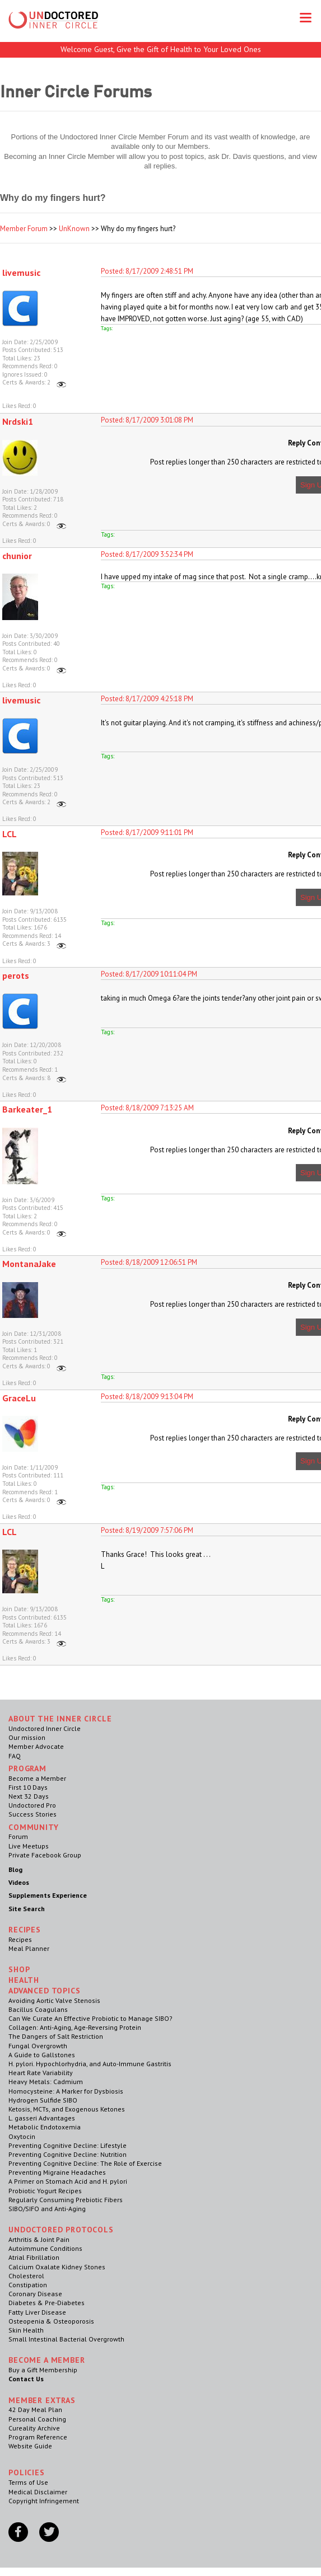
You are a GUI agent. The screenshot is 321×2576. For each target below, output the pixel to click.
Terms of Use (28, 2482)
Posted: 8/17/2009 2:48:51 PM (147, 271)
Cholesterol (26, 2276)
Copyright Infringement (43, 2501)
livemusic (21, 272)
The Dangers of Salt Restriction (55, 2036)
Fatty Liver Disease (37, 2312)
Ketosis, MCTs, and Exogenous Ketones (66, 2109)
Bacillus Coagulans (38, 2009)
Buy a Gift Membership (42, 2370)
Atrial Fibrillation (33, 2257)
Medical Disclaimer (37, 2492)
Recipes (20, 1939)
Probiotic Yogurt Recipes (45, 2190)
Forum (18, 1836)
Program (27, 1768)
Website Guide (30, 2446)
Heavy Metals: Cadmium (45, 2081)
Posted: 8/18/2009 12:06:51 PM (149, 1262)
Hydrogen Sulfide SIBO (42, 2100)
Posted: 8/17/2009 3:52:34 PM (147, 554)
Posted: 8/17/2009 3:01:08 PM (147, 420)
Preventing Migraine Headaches (57, 2172)
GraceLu (19, 1398)
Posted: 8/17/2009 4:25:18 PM (147, 698)
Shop (19, 1969)
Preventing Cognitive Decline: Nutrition (67, 2154)
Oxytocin (21, 2136)
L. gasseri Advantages (41, 2118)
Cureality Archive (34, 2428)
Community (33, 1827)
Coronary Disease (35, 2293)
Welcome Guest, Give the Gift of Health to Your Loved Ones (161, 49)
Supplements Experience (47, 1895)
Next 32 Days (28, 1796)
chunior (17, 555)
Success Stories (32, 1814)
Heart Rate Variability (40, 2072)
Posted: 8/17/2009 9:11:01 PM (147, 832)
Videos (18, 1882)
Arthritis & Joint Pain (38, 2239)
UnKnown (74, 228)
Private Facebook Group (44, 1855)
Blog (15, 1869)
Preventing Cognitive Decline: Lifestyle (67, 2145)
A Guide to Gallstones (41, 2055)
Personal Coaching (37, 2419)
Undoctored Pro (32, 1805)
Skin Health (26, 2330)
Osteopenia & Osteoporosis (51, 2321)
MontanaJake (29, 1263)
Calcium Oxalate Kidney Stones (56, 2267)
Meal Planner (28, 1948)
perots (15, 975)
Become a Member (37, 1778)
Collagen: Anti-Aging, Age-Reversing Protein (74, 2027)
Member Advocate (36, 1746)
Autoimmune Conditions (45, 2248)
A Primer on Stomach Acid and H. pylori (67, 2181)
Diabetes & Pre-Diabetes (46, 2302)
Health (23, 1980)
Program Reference (37, 2437)
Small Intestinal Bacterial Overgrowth (66, 2339)
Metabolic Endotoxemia (44, 2127)
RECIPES (24, 1930)
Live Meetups (28, 1846)
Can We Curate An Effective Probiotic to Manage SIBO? (90, 2018)
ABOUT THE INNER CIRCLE (59, 1719)
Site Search (26, 1908)
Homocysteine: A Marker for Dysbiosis (65, 2091)
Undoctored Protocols (61, 2230)
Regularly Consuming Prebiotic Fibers (65, 2199)
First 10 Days (28, 1787)
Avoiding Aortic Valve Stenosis (54, 2000)
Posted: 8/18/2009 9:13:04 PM (147, 1396)
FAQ (14, 1756)
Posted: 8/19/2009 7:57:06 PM (147, 1530)
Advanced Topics (44, 1991)
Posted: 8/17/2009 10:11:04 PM (149, 974)
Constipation (27, 2285)
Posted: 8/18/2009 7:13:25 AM (147, 1108)
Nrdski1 (17, 421)
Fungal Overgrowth (37, 2046)
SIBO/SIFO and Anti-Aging (47, 2208)
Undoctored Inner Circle (44, 1728)
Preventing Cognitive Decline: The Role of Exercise (85, 2163)
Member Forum (24, 228)
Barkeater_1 (27, 1109)
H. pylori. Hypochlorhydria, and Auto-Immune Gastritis (89, 2063)
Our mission (26, 1737)
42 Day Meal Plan (35, 2409)
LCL (9, 833)
